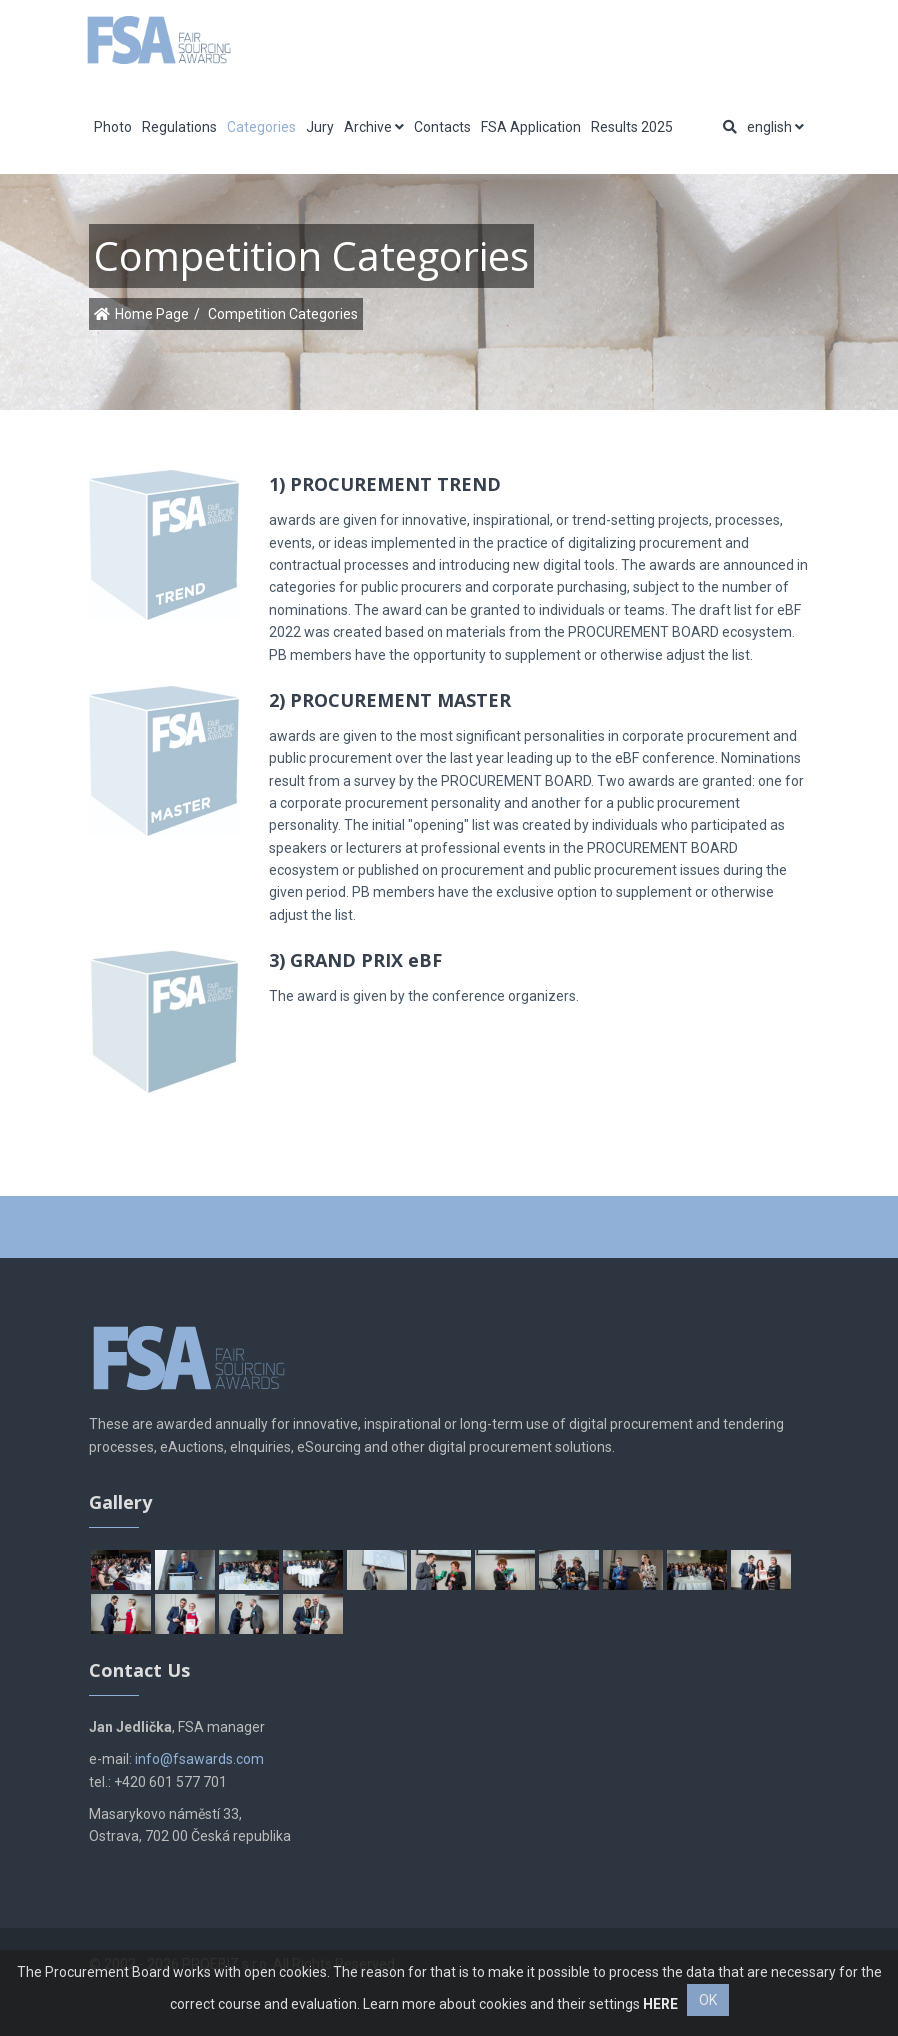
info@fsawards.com (199, 1759)
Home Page (152, 314)
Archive (374, 127)
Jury (320, 127)
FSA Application (531, 127)
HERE (660, 2004)
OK (708, 2000)
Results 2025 (632, 127)
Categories (261, 127)
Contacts (442, 127)
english (775, 127)
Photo (113, 127)
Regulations (179, 127)
